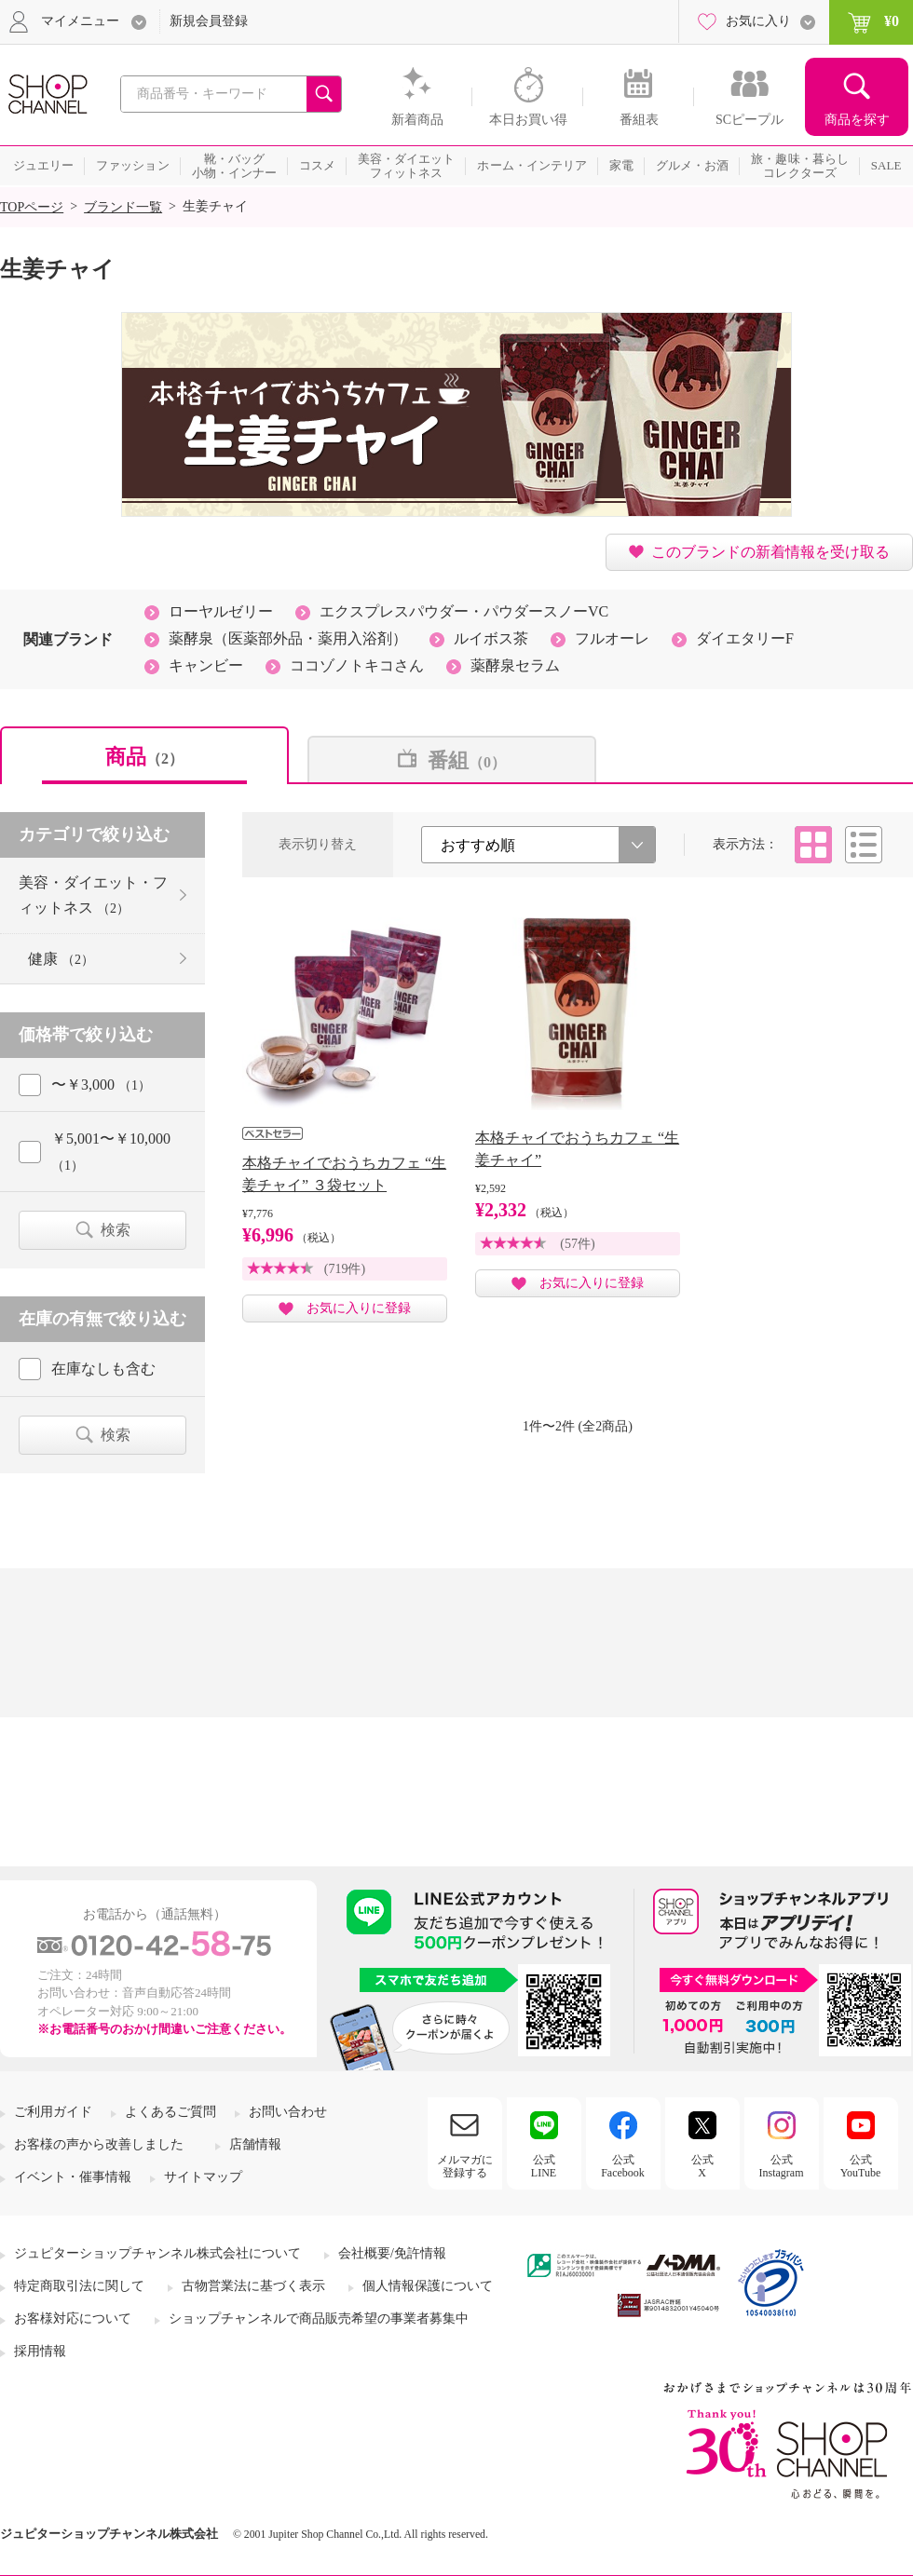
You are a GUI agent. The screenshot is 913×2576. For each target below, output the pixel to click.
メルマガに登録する (465, 2166)
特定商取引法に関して (79, 2286)
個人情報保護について (427, 2286)
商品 (144, 756)
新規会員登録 (209, 21)
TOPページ (31, 207)
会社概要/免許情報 (392, 2253)
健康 (61, 959)
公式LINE (543, 2166)
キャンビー (206, 665)
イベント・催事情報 (72, 2177)
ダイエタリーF (745, 638)
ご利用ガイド (53, 2112)
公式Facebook (623, 2166)
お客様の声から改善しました (99, 2144)
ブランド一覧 (123, 207)
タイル (813, 844)
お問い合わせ (288, 2112)
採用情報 (40, 2351)
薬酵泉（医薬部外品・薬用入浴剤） (288, 638)
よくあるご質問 (170, 2112)
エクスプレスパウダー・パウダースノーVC (464, 611)
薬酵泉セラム (515, 665)
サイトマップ (203, 2177)
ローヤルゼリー (221, 611)
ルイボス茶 (491, 638)
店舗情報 (255, 2144)
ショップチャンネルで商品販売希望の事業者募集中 (319, 2318)
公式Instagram (781, 2166)
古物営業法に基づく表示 (253, 2286)
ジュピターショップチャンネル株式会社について (157, 2253)
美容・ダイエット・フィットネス (93, 894)
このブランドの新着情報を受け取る (770, 552)
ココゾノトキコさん (357, 665)
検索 (115, 1230)
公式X (702, 2166)
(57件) (577, 1244)
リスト (863, 844)
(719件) (344, 1269)
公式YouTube (860, 2166)
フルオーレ (612, 638)
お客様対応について (72, 2318)
